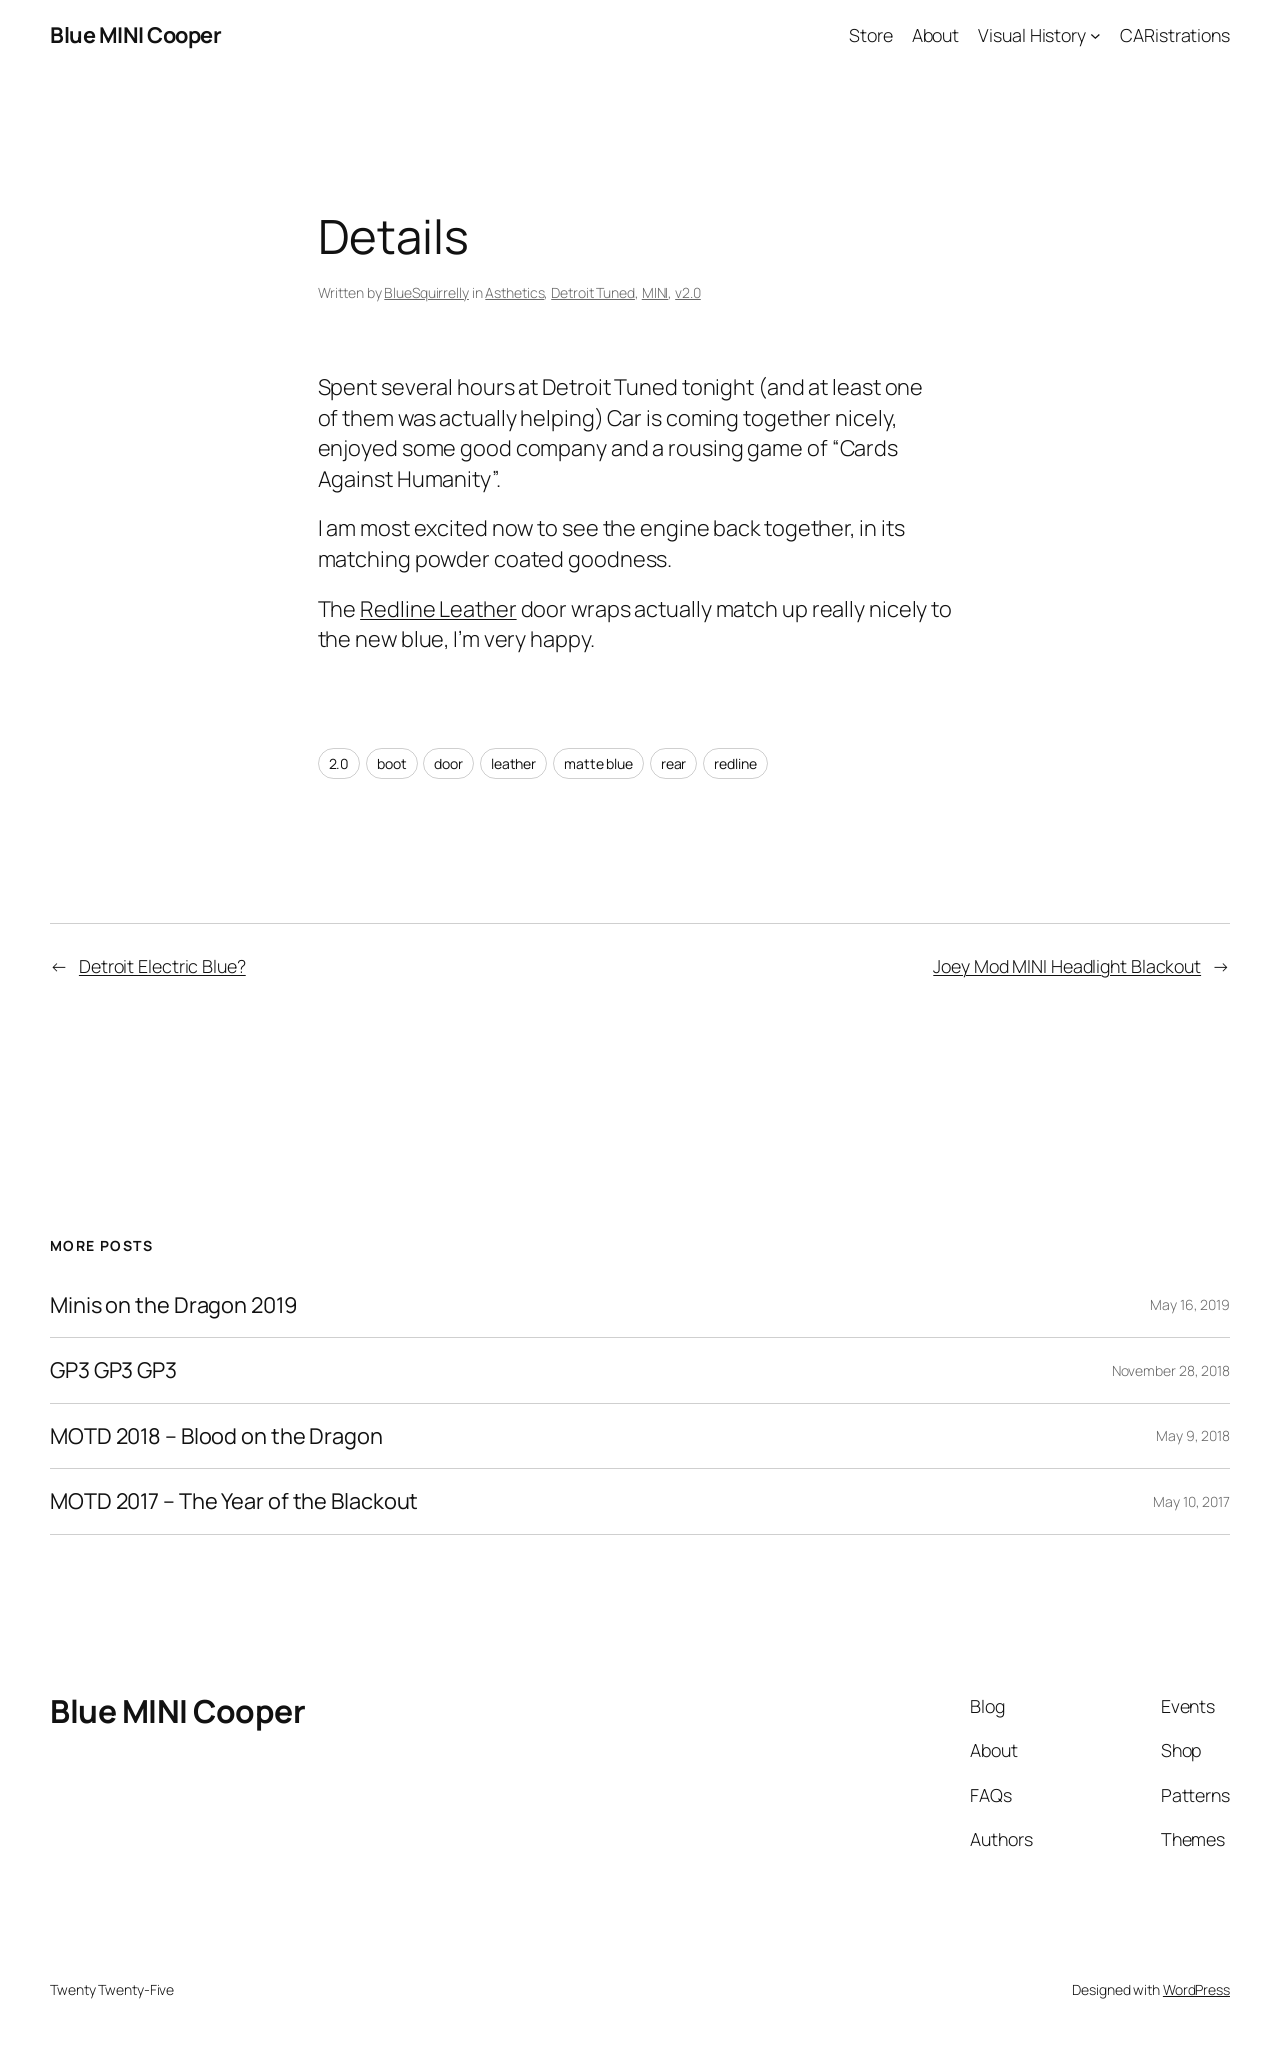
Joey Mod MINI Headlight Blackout (1067, 966)
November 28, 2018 (1171, 1370)
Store (871, 35)
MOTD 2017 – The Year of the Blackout (234, 1501)
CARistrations (1175, 35)
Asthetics (514, 292)
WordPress (1196, 1989)
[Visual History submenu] (1095, 35)
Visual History (1032, 35)
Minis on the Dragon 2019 (174, 1305)
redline (735, 763)
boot (392, 763)
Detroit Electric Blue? (162, 966)
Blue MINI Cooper (135, 35)
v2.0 (688, 292)
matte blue (598, 763)
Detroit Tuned (593, 292)
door (448, 763)
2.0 (339, 763)
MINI (655, 292)
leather (513, 763)
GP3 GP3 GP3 (113, 1370)
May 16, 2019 (1190, 1304)
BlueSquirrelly (426, 292)
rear (674, 763)
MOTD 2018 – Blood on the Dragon (216, 1436)
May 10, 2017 (1191, 1501)
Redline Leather (438, 609)
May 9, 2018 (1193, 1435)
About (936, 35)
